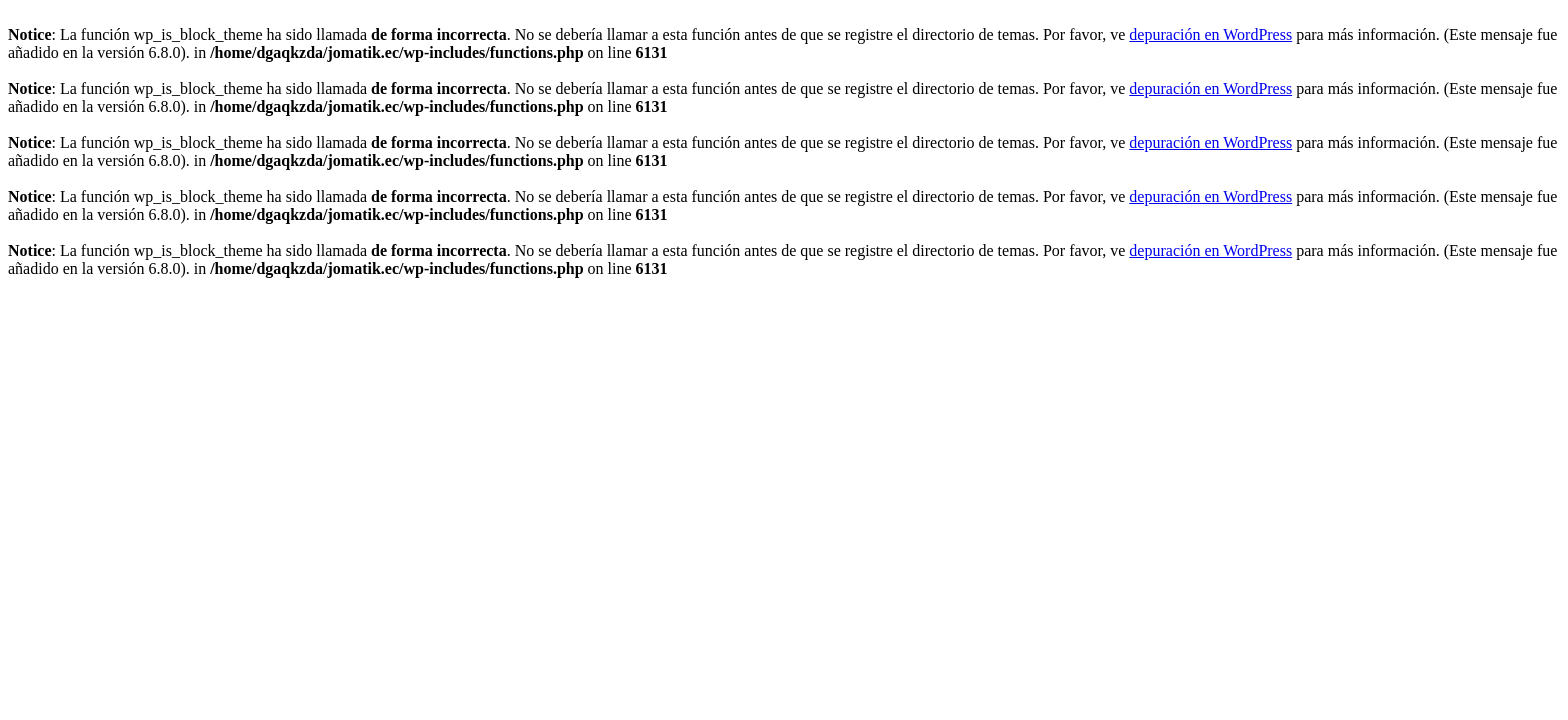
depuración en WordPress (1210, 34)
